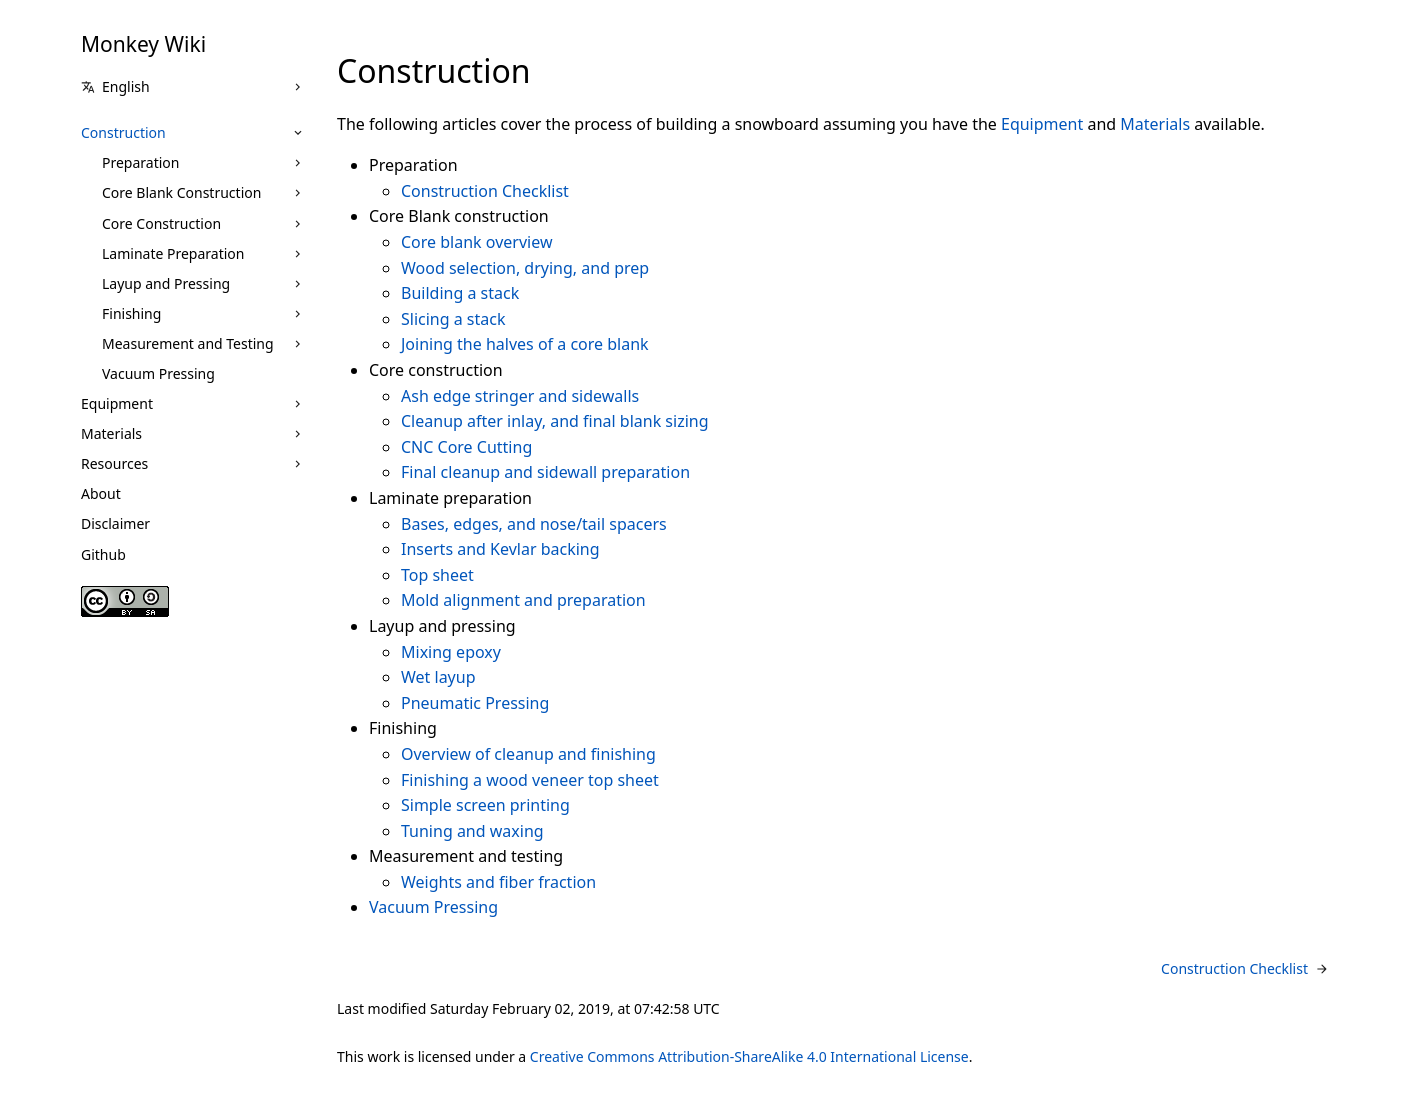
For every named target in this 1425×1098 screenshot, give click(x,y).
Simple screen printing (485, 805)
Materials (111, 433)
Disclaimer (115, 523)
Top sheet (437, 575)
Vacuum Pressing (158, 373)
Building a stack (460, 293)
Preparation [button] (140, 162)
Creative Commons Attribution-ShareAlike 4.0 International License (749, 1056)
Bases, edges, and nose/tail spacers (534, 524)
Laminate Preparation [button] (173, 253)
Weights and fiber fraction (498, 882)
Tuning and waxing (472, 831)
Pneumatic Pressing (475, 703)
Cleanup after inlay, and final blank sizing (555, 421)
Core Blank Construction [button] (181, 192)
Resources (114, 463)
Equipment (117, 403)
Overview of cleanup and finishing (528, 754)
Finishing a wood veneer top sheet (530, 780)
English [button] (115, 86)
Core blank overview (476, 242)
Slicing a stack (453, 319)
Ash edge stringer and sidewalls (520, 396)
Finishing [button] (131, 313)
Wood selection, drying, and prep (525, 268)
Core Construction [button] (161, 223)
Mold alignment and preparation (523, 600)
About (101, 493)
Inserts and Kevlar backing (500, 549)
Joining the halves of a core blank (525, 344)
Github (103, 554)
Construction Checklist (485, 191)
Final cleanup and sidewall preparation (545, 472)
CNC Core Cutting (466, 447)
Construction (123, 132)
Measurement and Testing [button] (188, 343)
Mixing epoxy (451, 652)
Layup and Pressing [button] (166, 283)
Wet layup (438, 677)
